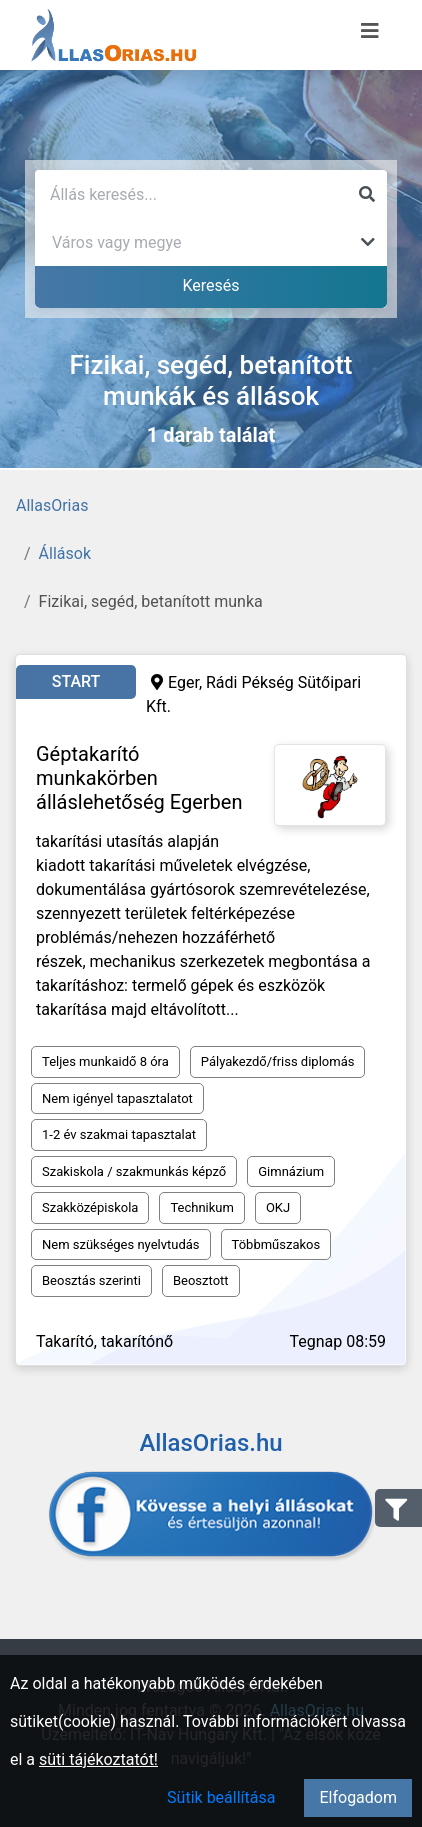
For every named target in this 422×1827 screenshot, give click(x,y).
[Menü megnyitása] (370, 31)
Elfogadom (358, 1797)
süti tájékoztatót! (98, 1759)
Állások (65, 553)
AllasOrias (52, 505)
